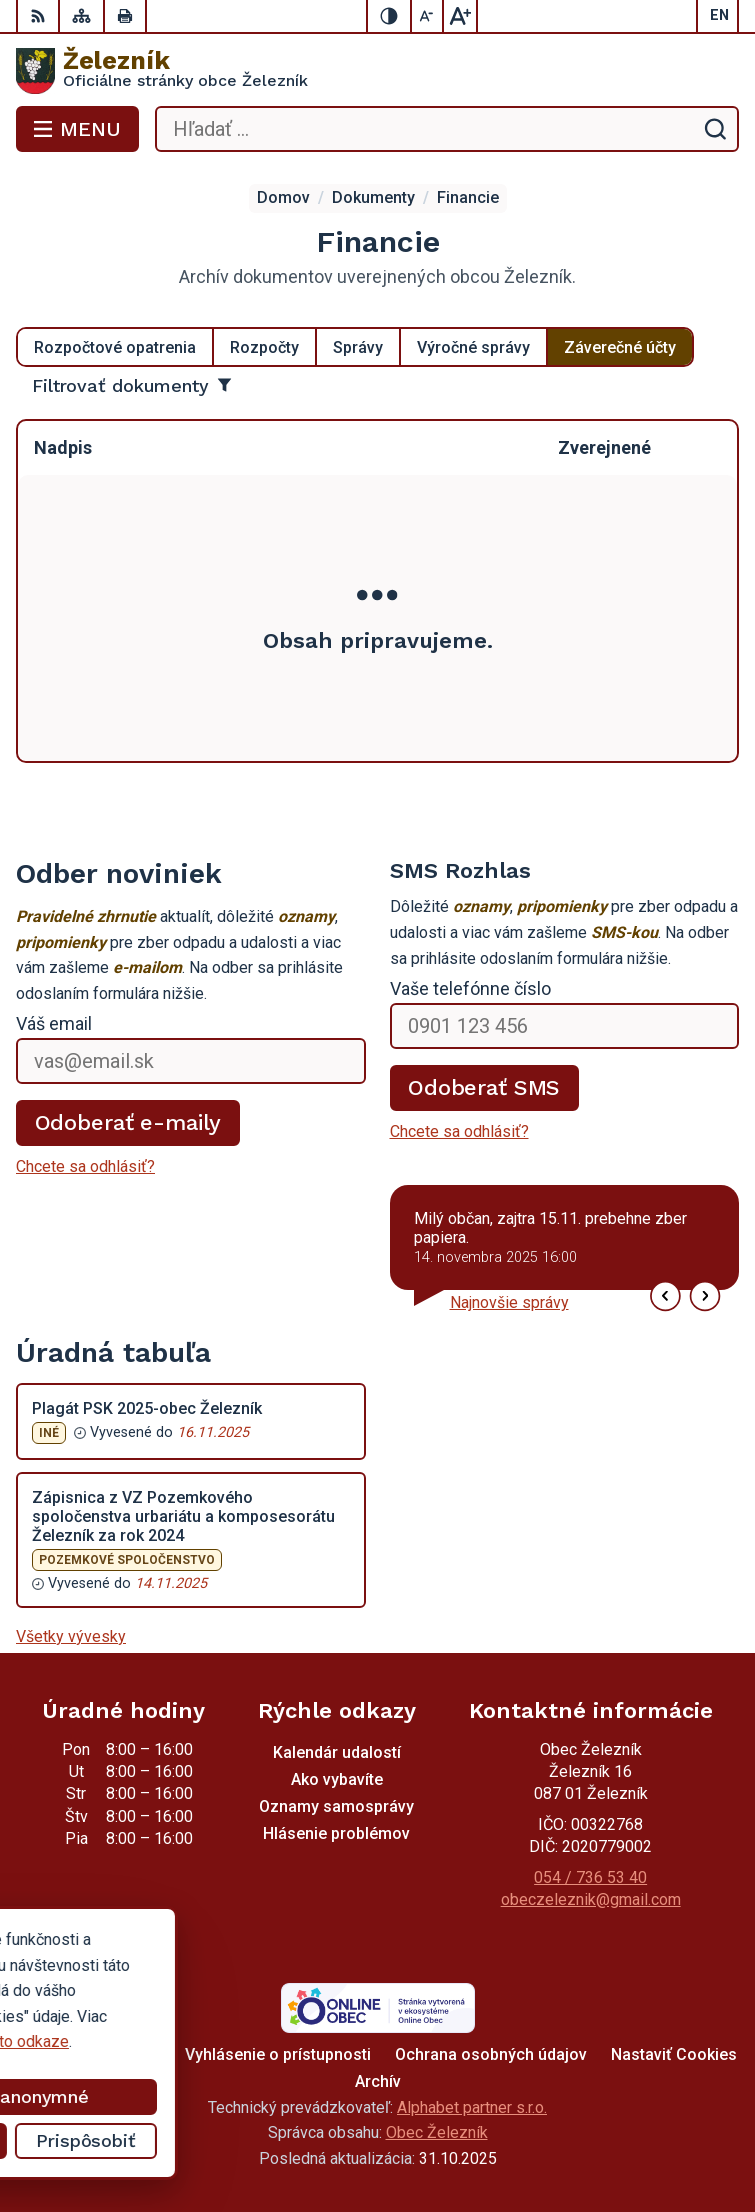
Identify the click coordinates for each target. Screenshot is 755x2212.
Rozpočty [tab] (264, 347)
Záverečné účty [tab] (620, 347)
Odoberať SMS (484, 1087)
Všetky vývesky (71, 1636)
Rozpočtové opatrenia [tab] (115, 347)
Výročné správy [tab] (473, 347)
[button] (665, 1296)
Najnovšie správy (509, 1302)
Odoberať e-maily (128, 1122)
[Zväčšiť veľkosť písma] (460, 16)
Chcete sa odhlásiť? (85, 1166)
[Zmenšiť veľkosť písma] (428, 16)
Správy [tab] (358, 347)
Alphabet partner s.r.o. (472, 2107)
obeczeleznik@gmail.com (591, 1899)
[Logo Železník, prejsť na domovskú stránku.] (377, 71)
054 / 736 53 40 (590, 1877)
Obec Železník (437, 2132)
